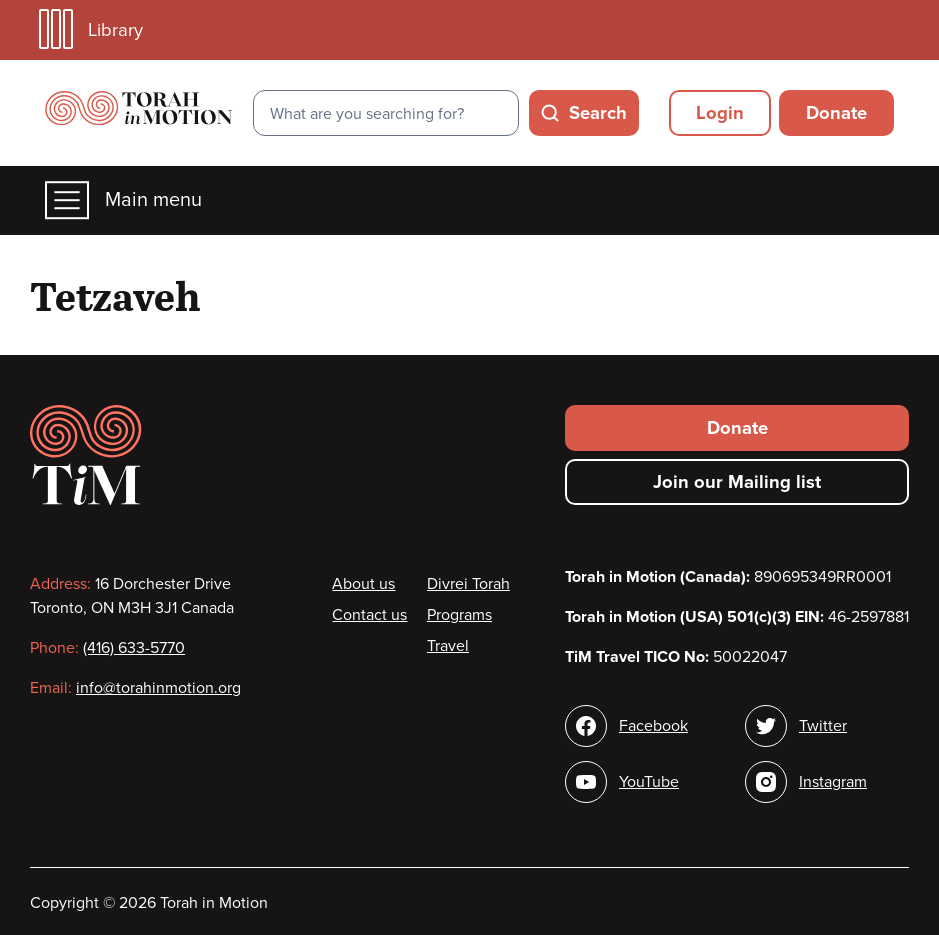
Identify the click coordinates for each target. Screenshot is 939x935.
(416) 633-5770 (134, 648)
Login (720, 113)
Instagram (833, 782)
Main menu (123, 200)
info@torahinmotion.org (158, 688)
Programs (459, 615)
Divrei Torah (468, 584)
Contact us (369, 615)
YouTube (649, 782)
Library (91, 29)
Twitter (823, 726)
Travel (448, 646)
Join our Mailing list (737, 482)
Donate (836, 113)
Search (598, 113)
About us (363, 584)
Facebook (653, 726)
